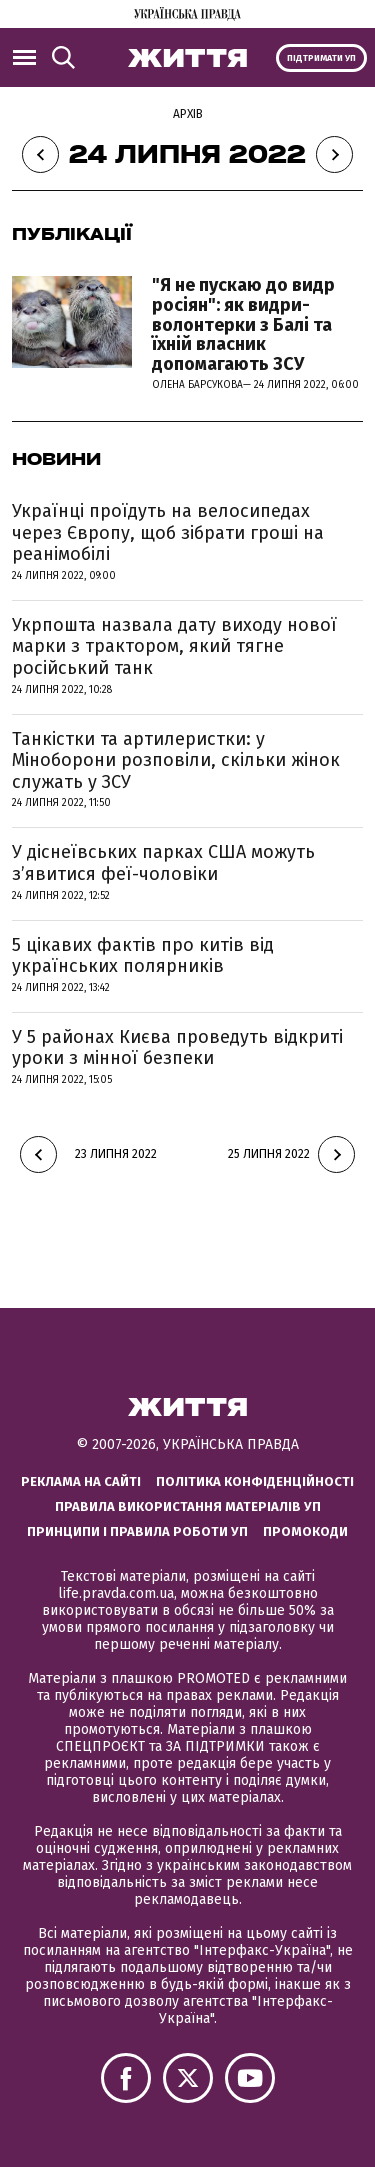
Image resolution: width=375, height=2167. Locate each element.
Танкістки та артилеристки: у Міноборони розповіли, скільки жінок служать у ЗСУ (176, 760)
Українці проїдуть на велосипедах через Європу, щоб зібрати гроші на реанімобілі (168, 532)
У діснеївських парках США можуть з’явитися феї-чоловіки (163, 863)
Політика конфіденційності (255, 1481)
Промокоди (305, 1531)
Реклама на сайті (81, 1481)
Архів (188, 114)
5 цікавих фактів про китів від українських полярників (143, 956)
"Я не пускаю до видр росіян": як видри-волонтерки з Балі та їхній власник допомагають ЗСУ (243, 324)
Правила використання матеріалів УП (188, 1506)
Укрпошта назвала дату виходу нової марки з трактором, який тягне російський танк (174, 646)
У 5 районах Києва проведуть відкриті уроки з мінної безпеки (177, 1048)
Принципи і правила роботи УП (137, 1531)
